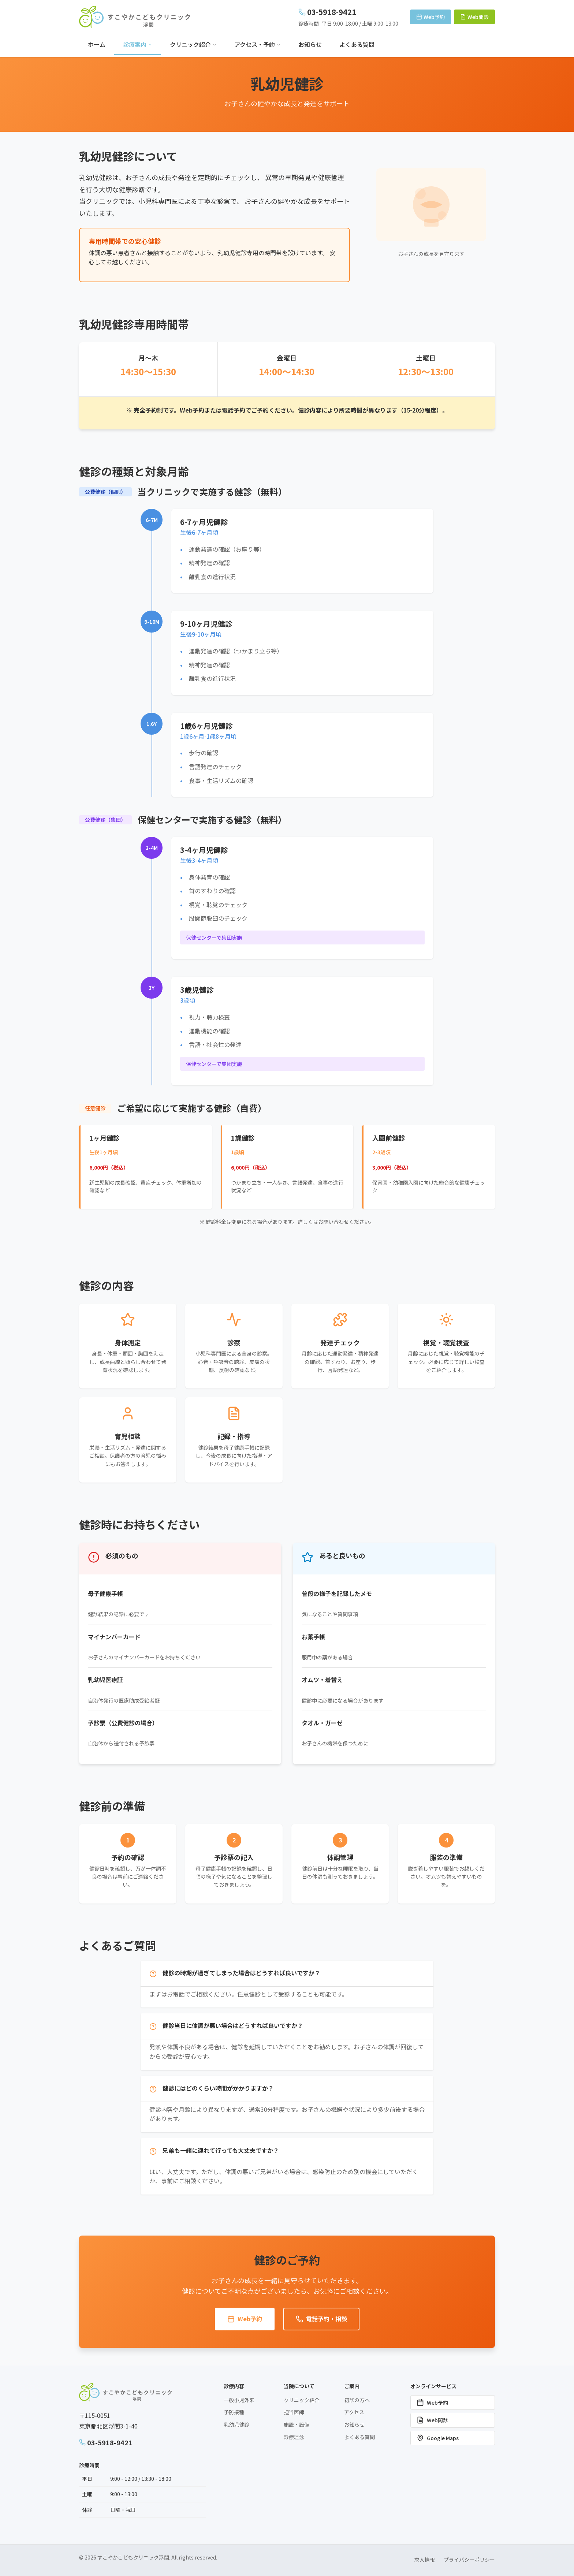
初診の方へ (357, 2400)
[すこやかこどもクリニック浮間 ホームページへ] (134, 17)
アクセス (354, 2412)
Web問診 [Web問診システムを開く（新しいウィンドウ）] (474, 16)
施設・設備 (296, 2424)
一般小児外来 (239, 2400)
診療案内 (137, 44)
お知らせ (310, 44)
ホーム (96, 44)
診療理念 (294, 2437)
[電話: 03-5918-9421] (348, 12)
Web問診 (432, 2420)
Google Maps (438, 2438)
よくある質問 (356, 44)
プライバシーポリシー (469, 2559)
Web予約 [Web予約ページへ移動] (430, 16)
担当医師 (294, 2412)
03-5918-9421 (106, 2442)
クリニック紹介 (193, 44)
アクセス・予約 (257, 44)
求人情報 (424, 2559)
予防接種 (234, 2412)
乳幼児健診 (236, 2424)
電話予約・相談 (321, 2318)
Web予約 (244, 2318)
